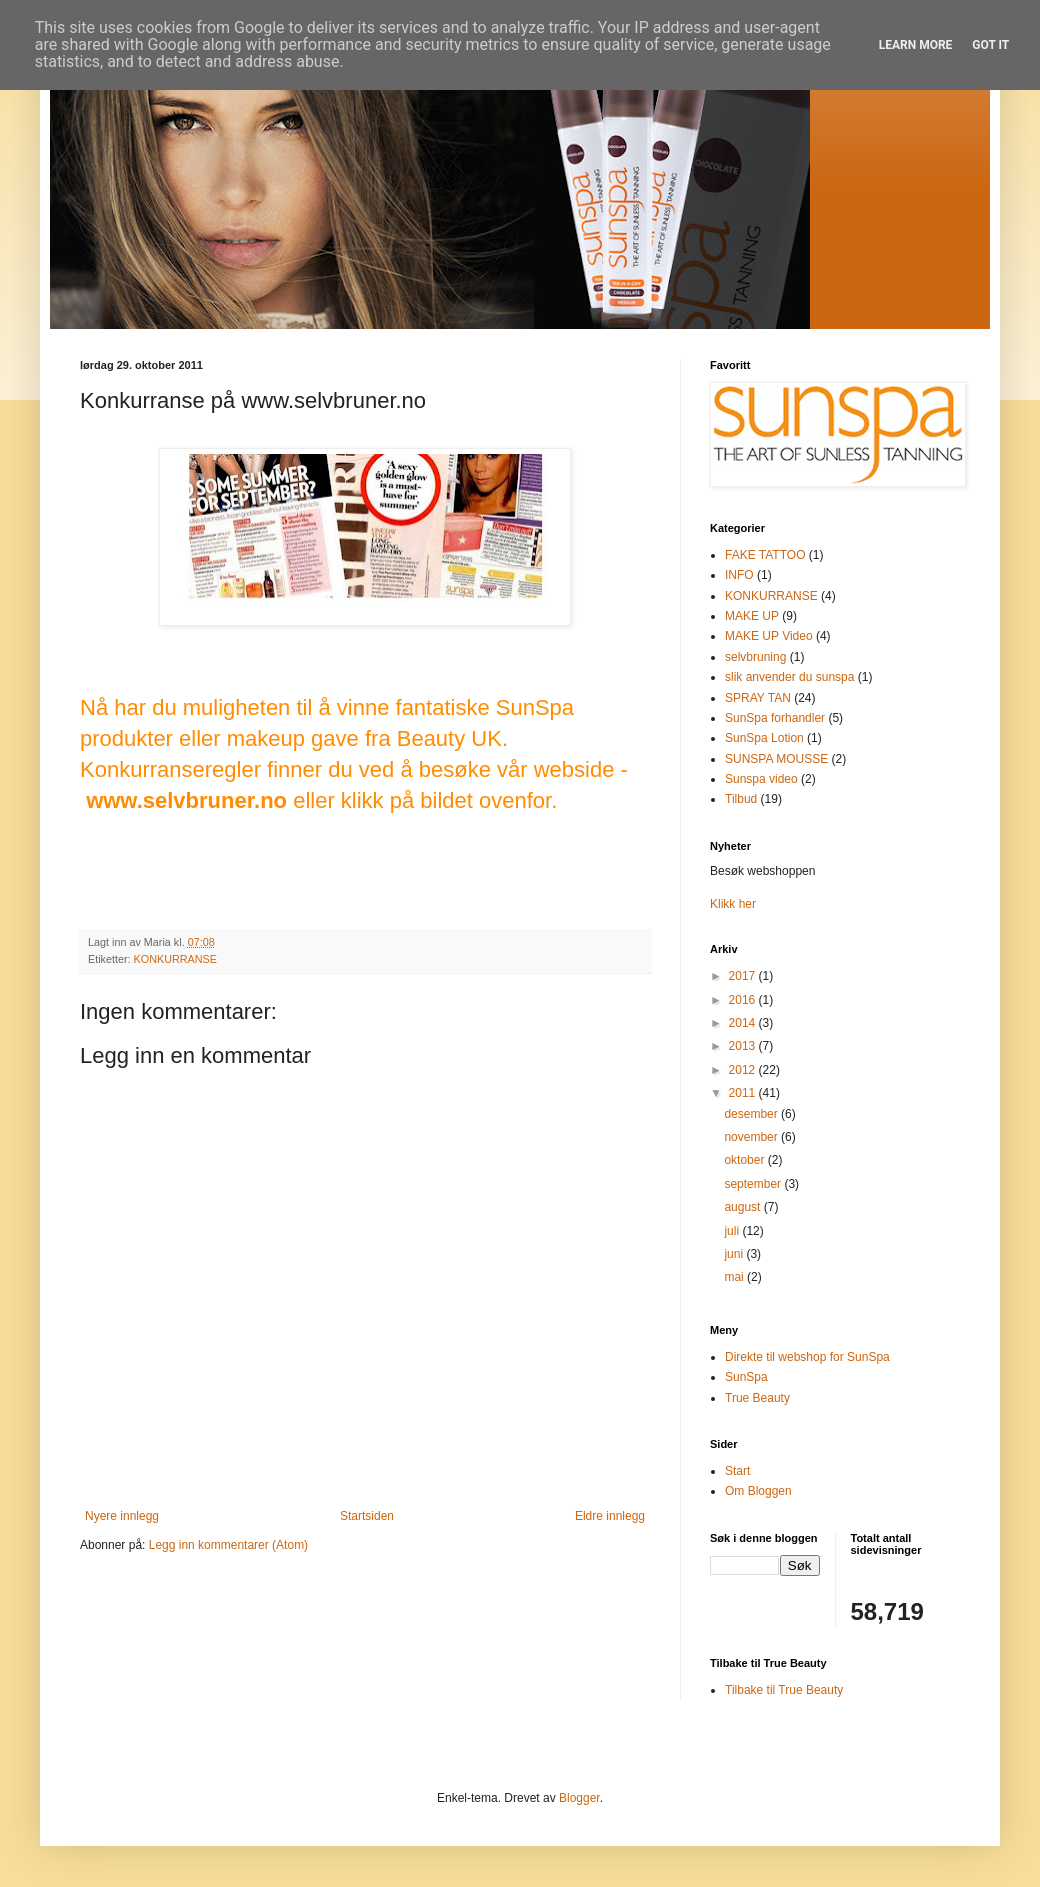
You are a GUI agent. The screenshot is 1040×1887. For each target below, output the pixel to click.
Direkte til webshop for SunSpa (807, 1357)
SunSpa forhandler (775, 718)
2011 (744, 1093)
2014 (744, 1023)
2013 (744, 1046)
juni (735, 1254)
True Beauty (757, 1398)
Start (737, 1471)
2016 (744, 1000)
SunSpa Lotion (764, 738)
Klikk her (733, 904)
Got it (990, 45)
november (752, 1137)
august (743, 1207)
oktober (745, 1160)
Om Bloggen (758, 1491)
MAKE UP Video (769, 636)
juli (733, 1231)
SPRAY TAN (758, 698)
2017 (744, 976)
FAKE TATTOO (765, 555)
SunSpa (746, 1377)
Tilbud (741, 799)
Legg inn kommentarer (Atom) (228, 1545)
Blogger (579, 1798)
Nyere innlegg (122, 1516)
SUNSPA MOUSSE (776, 759)
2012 (744, 1070)
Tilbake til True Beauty (784, 1690)
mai (735, 1277)
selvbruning (755, 657)
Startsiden (367, 1516)
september (754, 1184)
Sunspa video (761, 779)
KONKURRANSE (175, 959)
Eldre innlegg (610, 1516)
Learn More (916, 45)
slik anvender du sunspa (789, 677)
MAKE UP (752, 616)
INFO (739, 575)
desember (752, 1114)
